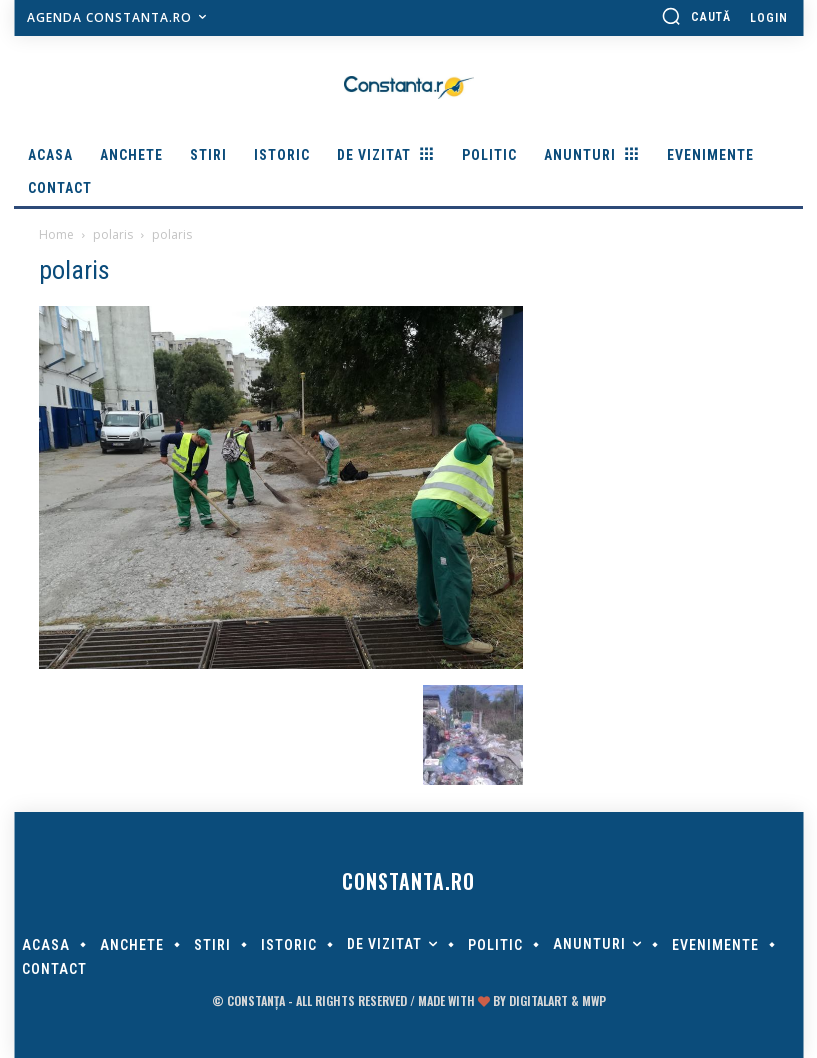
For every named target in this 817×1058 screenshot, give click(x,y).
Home (56, 234)
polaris (113, 234)
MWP (594, 1000)
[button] (696, 16)
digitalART (538, 1000)
